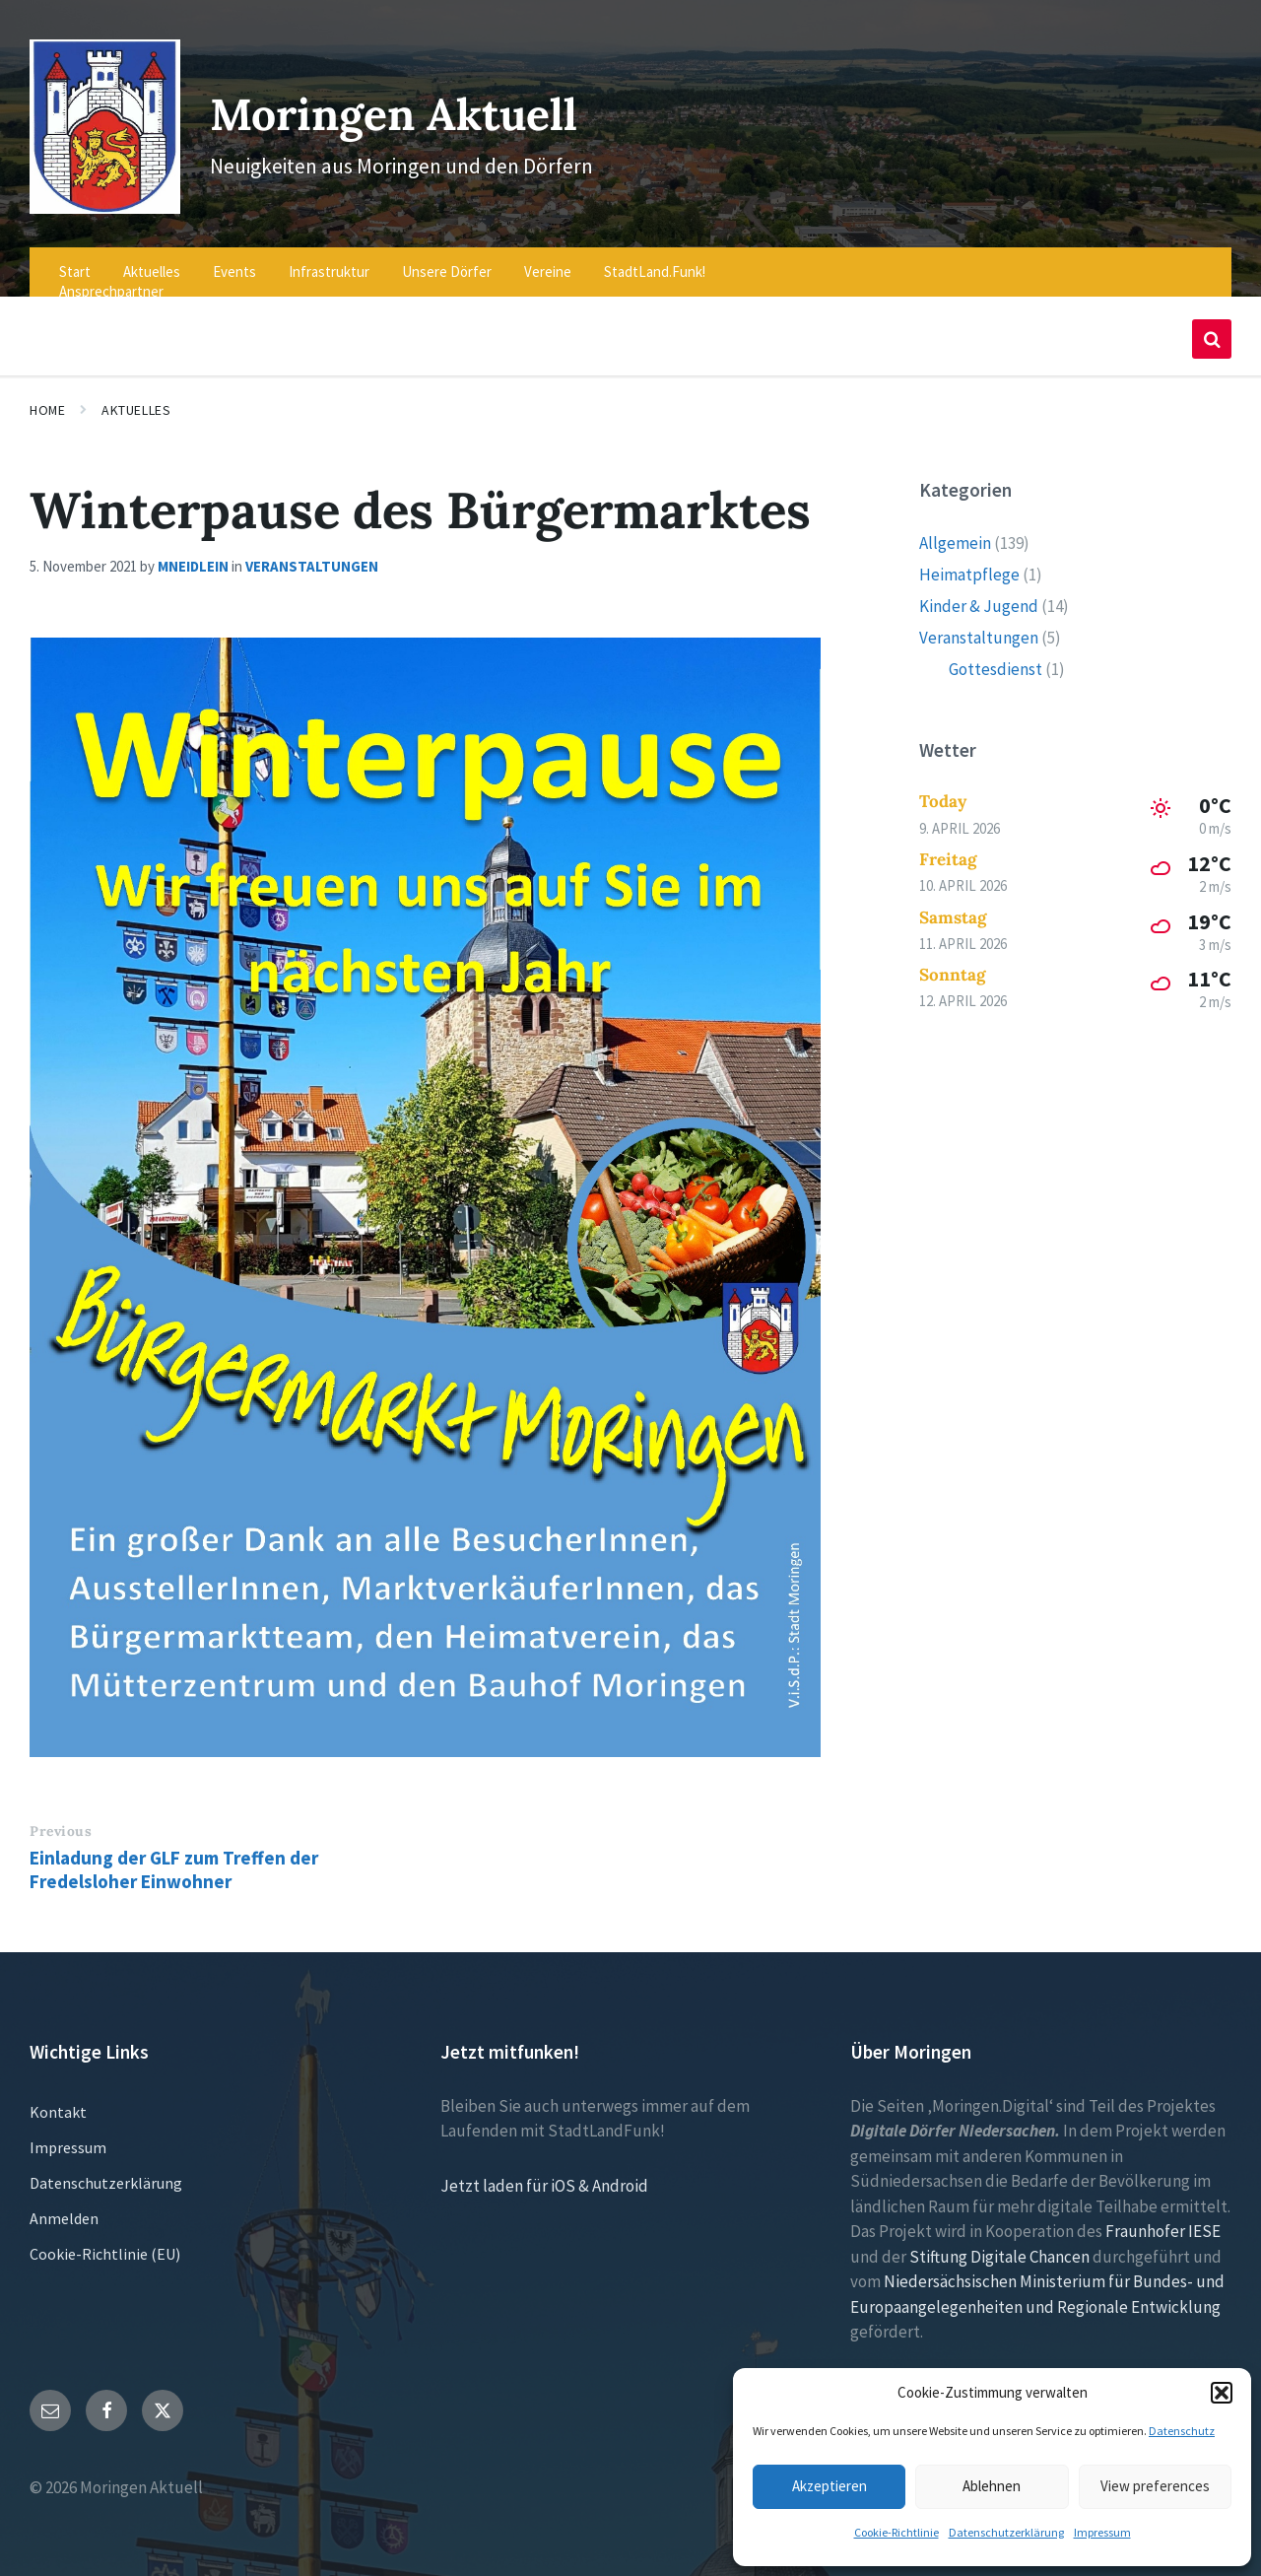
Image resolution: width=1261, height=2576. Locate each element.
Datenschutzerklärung (1006, 2532)
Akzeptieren (829, 2485)
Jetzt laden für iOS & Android (544, 2172)
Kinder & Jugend (978, 592)
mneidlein (193, 553)
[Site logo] (99, 194)
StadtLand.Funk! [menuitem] (654, 258)
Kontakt (58, 2098)
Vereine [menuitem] (547, 258)
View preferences (1155, 2485)
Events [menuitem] (234, 258)
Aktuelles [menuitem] (151, 258)
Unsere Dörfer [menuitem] (447, 258)
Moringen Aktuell (409, 106)
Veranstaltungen (311, 553)
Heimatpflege (969, 561)
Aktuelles (135, 397)
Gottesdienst (995, 655)
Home (47, 397)
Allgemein (955, 529)
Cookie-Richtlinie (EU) (105, 2240)
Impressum (1102, 2532)
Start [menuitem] (75, 258)
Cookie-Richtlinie (896, 2532)
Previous (61, 1818)
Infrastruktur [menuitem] (329, 258)
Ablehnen (991, 2485)
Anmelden (64, 2204)
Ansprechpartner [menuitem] (111, 278)
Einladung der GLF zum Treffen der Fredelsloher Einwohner (174, 1855)
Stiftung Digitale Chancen (999, 2243)
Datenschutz (1182, 2430)
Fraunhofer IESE (1163, 2218)
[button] (1221, 2393)
